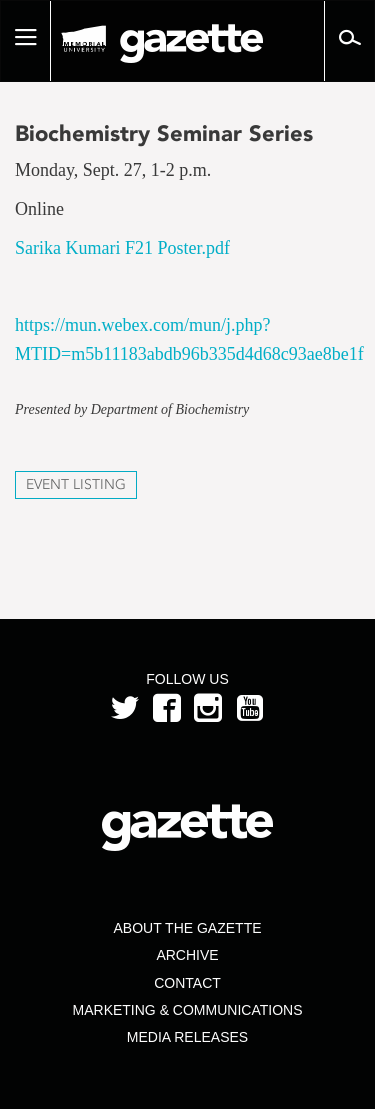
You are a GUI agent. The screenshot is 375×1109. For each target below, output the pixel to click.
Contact (187, 983)
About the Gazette (187, 928)
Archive (187, 955)
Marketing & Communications (188, 1010)
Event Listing (76, 484)
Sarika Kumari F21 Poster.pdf (122, 248)
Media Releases (187, 1037)
